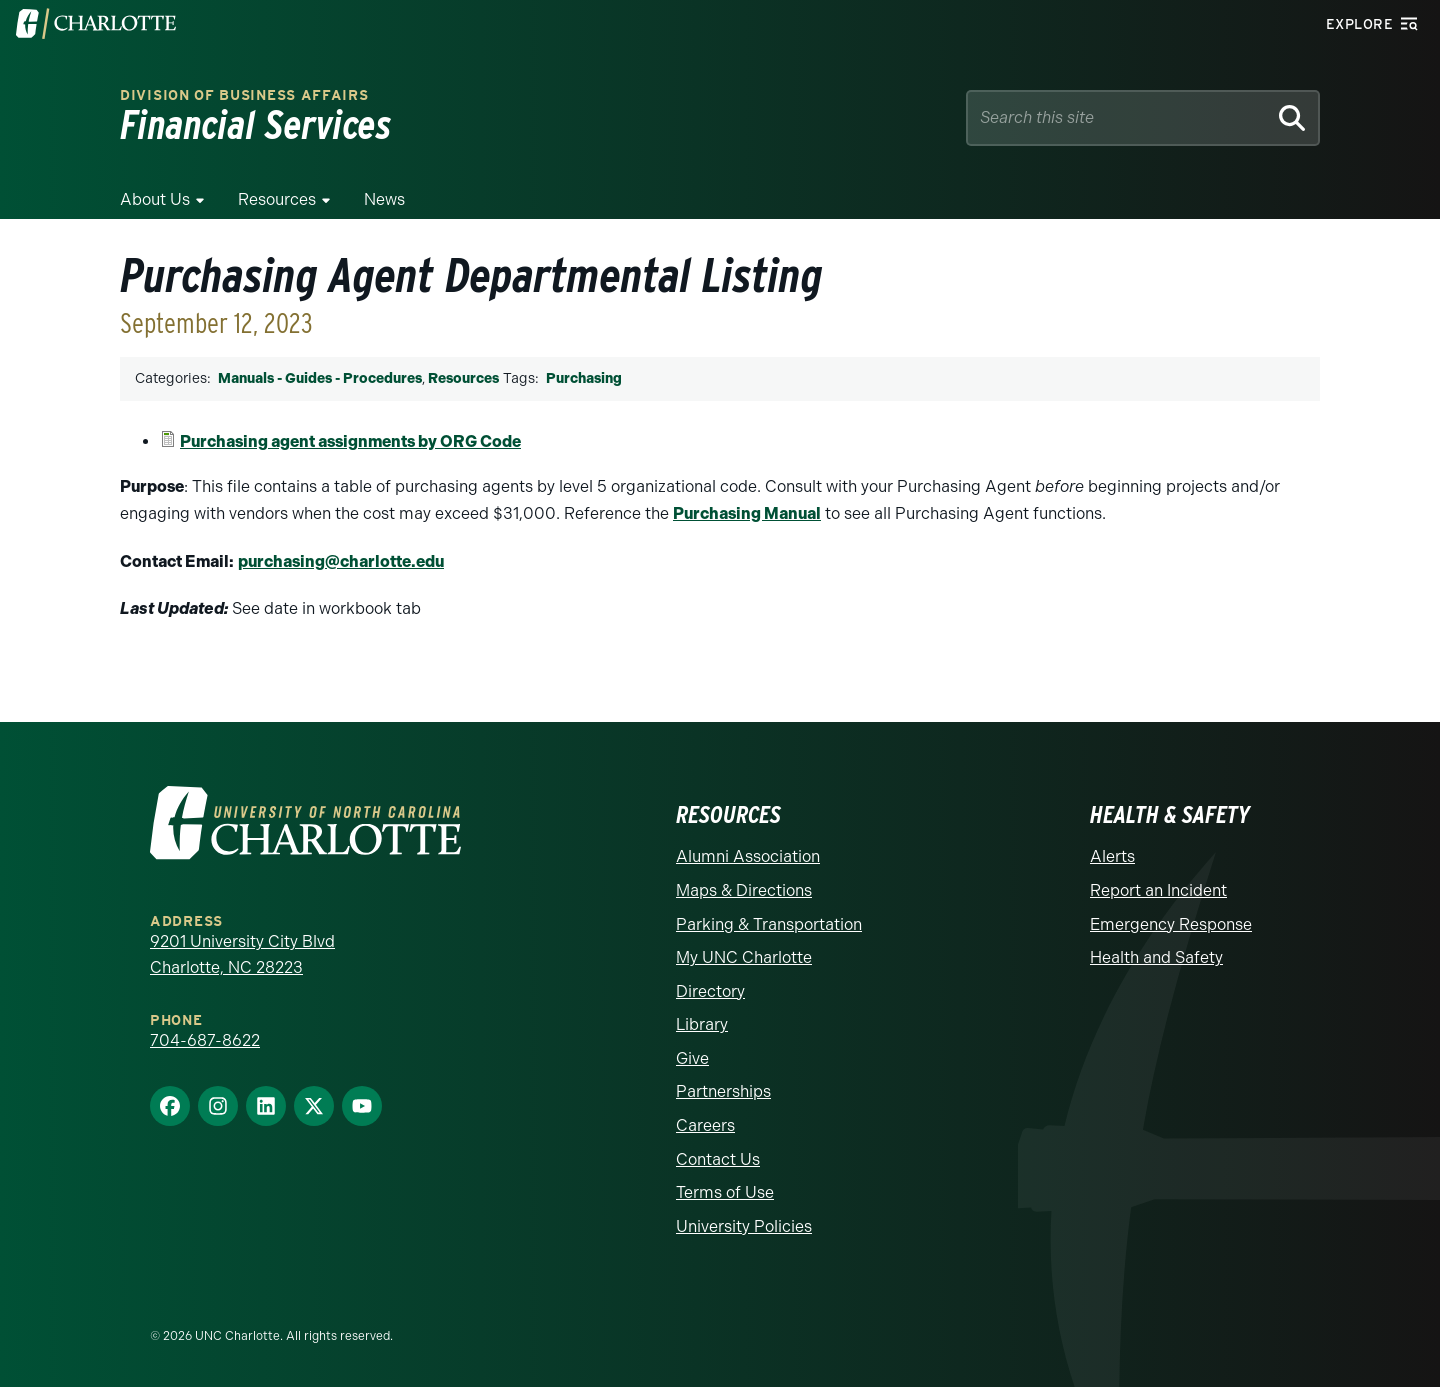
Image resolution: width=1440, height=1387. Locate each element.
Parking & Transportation (769, 924)
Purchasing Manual (747, 513)
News (384, 199)
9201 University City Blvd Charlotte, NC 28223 (242, 954)
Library (702, 1024)
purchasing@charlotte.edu (341, 561)
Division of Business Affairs (244, 95)
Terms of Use (725, 1192)
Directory (710, 991)
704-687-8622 (205, 1040)
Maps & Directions (744, 890)
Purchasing (584, 378)
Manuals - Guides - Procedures (320, 378)
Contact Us (718, 1159)
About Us (155, 199)
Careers (705, 1125)
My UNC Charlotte (744, 957)
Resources (277, 199)
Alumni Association (748, 856)
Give (692, 1058)
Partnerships (723, 1091)
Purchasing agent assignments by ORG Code (350, 441)
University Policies (744, 1226)
